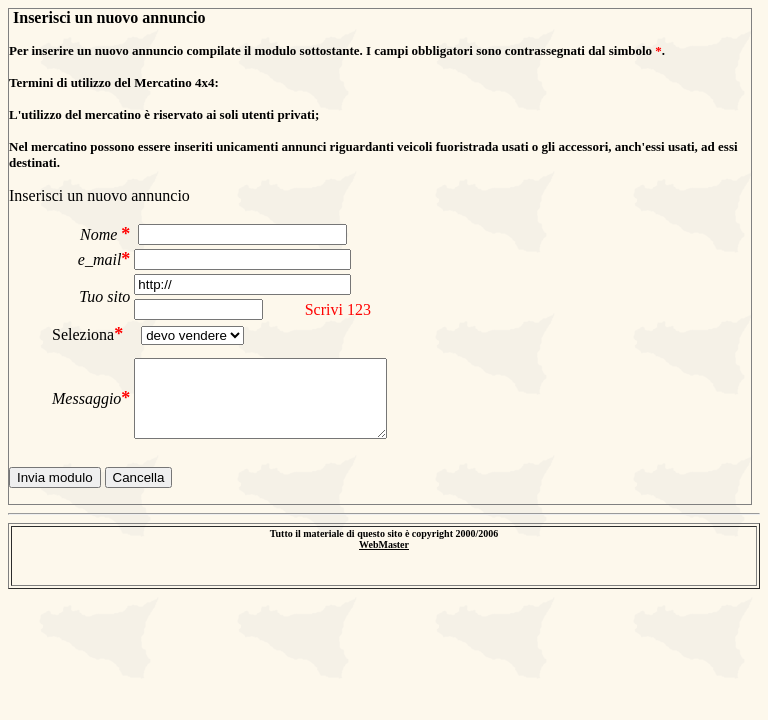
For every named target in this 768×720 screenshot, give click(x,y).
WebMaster (384, 544)
